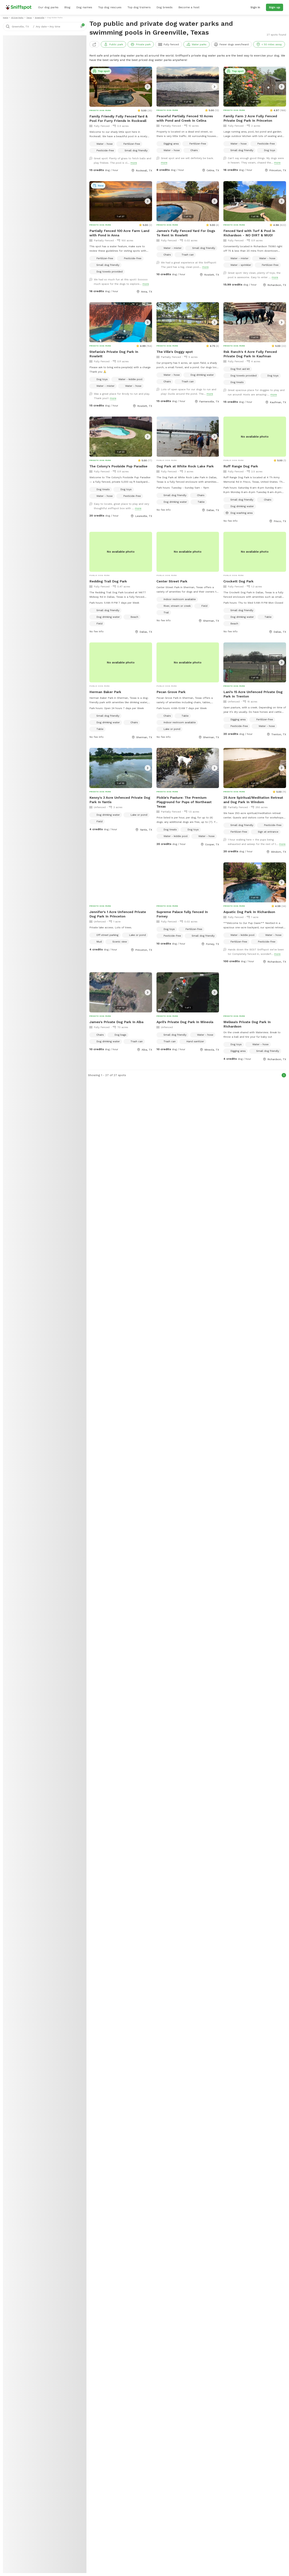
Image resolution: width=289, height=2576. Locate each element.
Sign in (255, 7)
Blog (67, 7)
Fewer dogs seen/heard (231, 44)
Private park (141, 44)
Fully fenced (168, 44)
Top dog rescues (109, 7)
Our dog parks (48, 7)
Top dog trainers (139, 7)
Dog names (84, 7)
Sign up (274, 7)
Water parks (196, 44)
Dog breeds (164, 7)
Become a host (188, 7)
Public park (113, 44)
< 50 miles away (269, 44)
